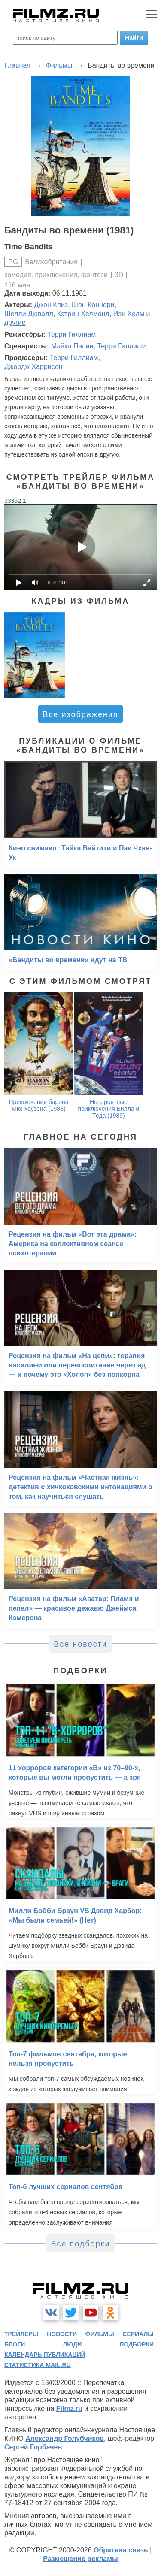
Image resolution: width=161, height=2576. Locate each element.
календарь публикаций (44, 2354)
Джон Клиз (51, 304)
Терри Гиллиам (71, 334)
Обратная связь (121, 2550)
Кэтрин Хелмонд (83, 313)
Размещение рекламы (80, 2558)
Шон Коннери (93, 304)
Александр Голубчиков (64, 2438)
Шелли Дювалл (28, 313)
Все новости (80, 1644)
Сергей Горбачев (33, 2447)
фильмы (99, 2334)
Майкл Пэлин (72, 346)
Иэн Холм (128, 313)
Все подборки (80, 2244)
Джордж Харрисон (33, 366)
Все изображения (80, 714)
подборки (136, 2344)
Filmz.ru (69, 2408)
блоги (14, 2344)
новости (62, 2334)
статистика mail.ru (37, 2364)
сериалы (138, 2334)
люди (72, 2344)
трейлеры (21, 2334)
